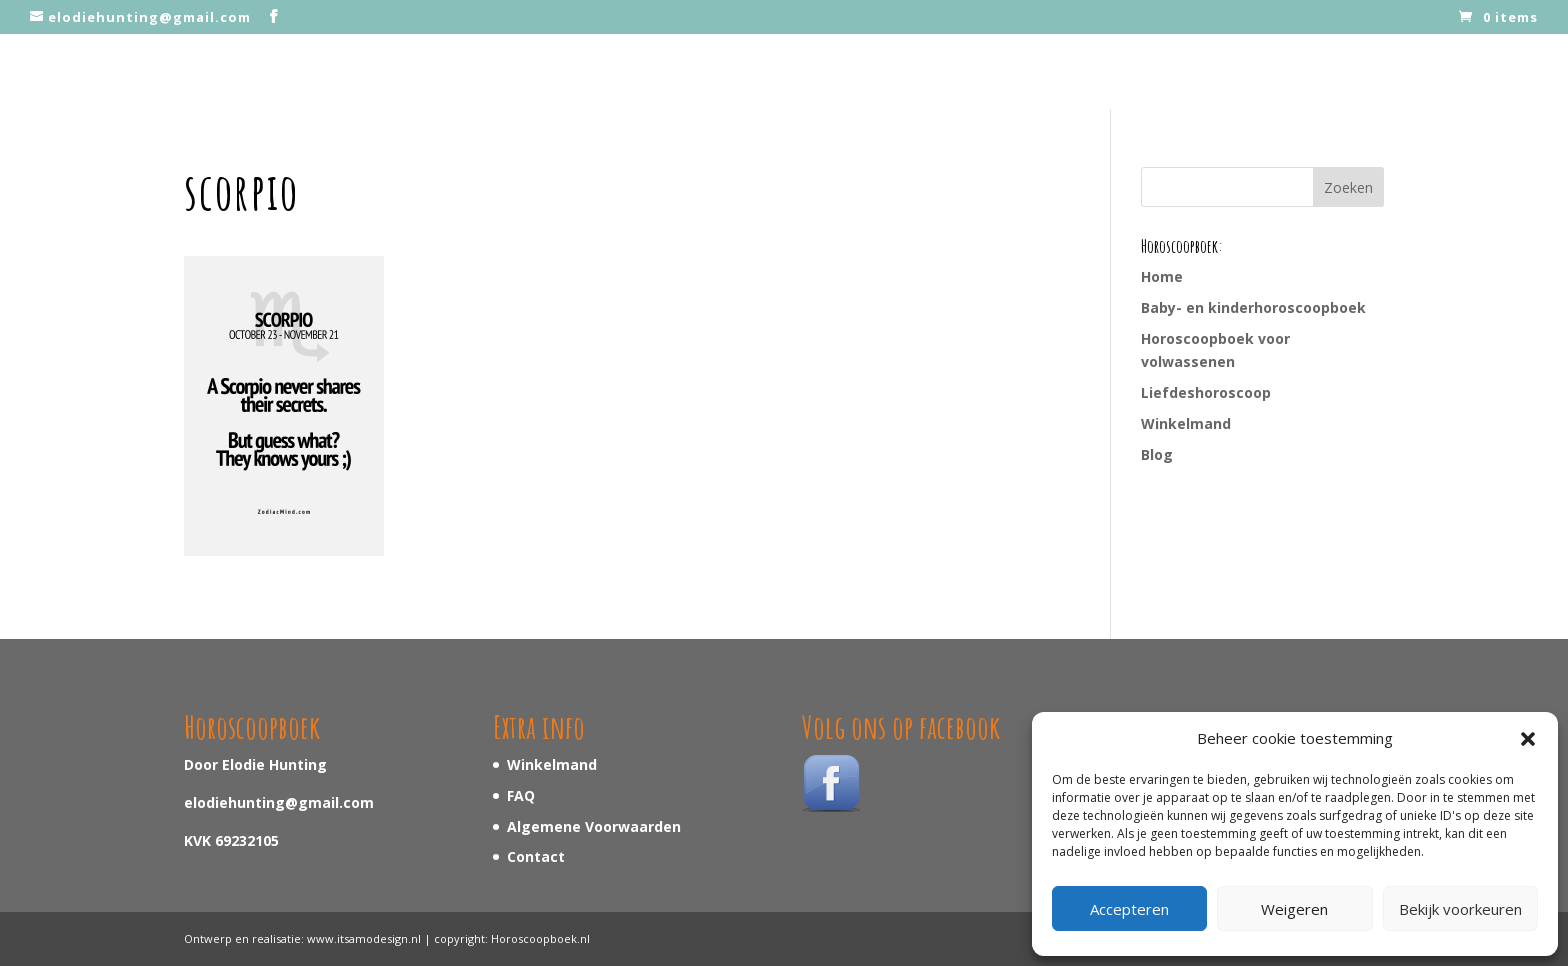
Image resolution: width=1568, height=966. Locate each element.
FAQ (521, 795)
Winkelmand (1186, 423)
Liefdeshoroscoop (1206, 392)
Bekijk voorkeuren (1460, 909)
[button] (1528, 739)
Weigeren (1294, 909)
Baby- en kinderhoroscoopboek (1253, 307)
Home (1162, 276)
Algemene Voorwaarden (594, 826)
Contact (536, 856)
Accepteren (1129, 909)
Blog (1157, 454)
